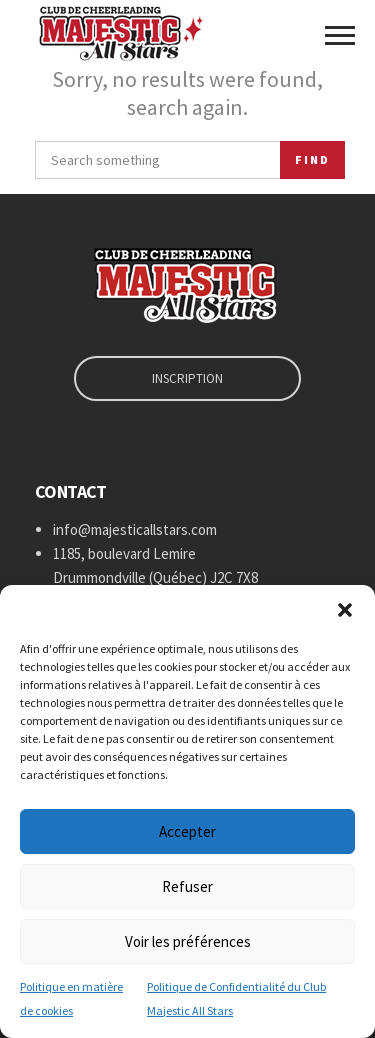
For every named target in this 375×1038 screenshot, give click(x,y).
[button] (345, 610)
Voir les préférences (188, 941)
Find (312, 159)
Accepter (187, 831)
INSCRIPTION (187, 378)
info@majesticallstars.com (135, 529)
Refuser (187, 886)
